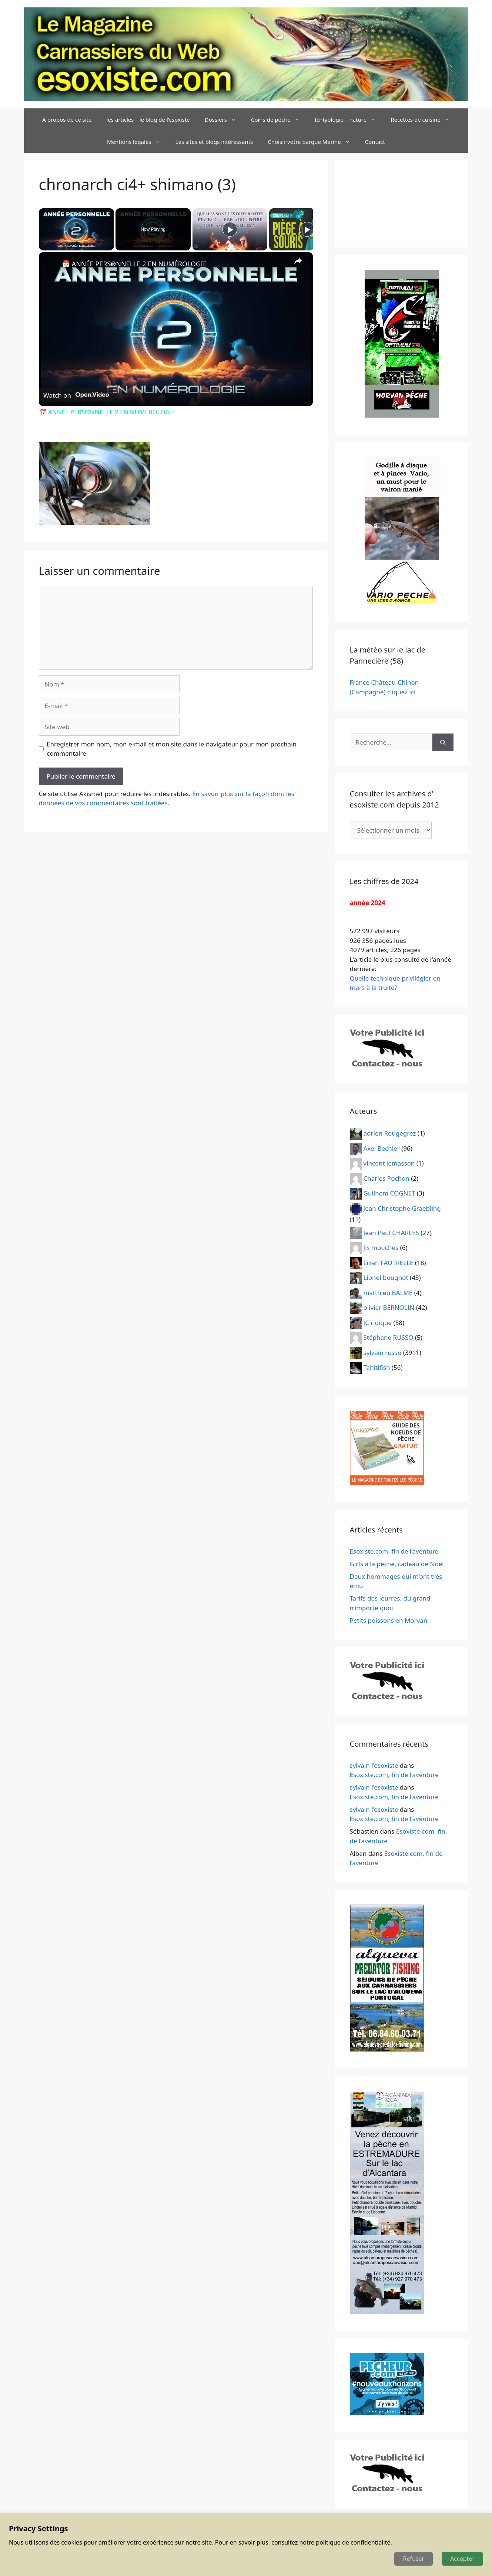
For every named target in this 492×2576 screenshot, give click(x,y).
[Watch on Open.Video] (76, 395)
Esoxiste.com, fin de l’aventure (394, 1551)
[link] (50, 264)
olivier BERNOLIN (389, 1307)
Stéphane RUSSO (389, 1337)
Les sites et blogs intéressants (214, 141)
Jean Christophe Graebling (402, 1208)
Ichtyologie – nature (349, 119)
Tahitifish (377, 1367)
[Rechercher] (442, 742)
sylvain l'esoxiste (374, 1765)
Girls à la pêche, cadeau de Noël (397, 1564)
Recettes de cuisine (424, 119)
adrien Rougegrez (390, 1133)
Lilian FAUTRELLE (389, 1262)
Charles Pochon (386, 1178)
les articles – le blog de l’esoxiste (148, 119)
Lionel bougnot (386, 1277)
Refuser (413, 2559)
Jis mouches (381, 1247)
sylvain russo (383, 1352)
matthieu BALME (388, 1292)
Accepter (462, 2559)
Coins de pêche (279, 119)
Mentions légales (137, 142)
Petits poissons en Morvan (389, 1620)
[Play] (229, 229)
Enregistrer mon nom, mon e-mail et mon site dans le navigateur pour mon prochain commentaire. (172, 749)
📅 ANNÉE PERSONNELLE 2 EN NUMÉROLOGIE (134, 263)
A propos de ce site (66, 119)
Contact (375, 141)
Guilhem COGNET (389, 1193)
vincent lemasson (389, 1163)
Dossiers (224, 119)
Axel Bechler (382, 1148)
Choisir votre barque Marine (312, 142)
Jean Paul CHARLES (391, 1232)
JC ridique (378, 1322)
